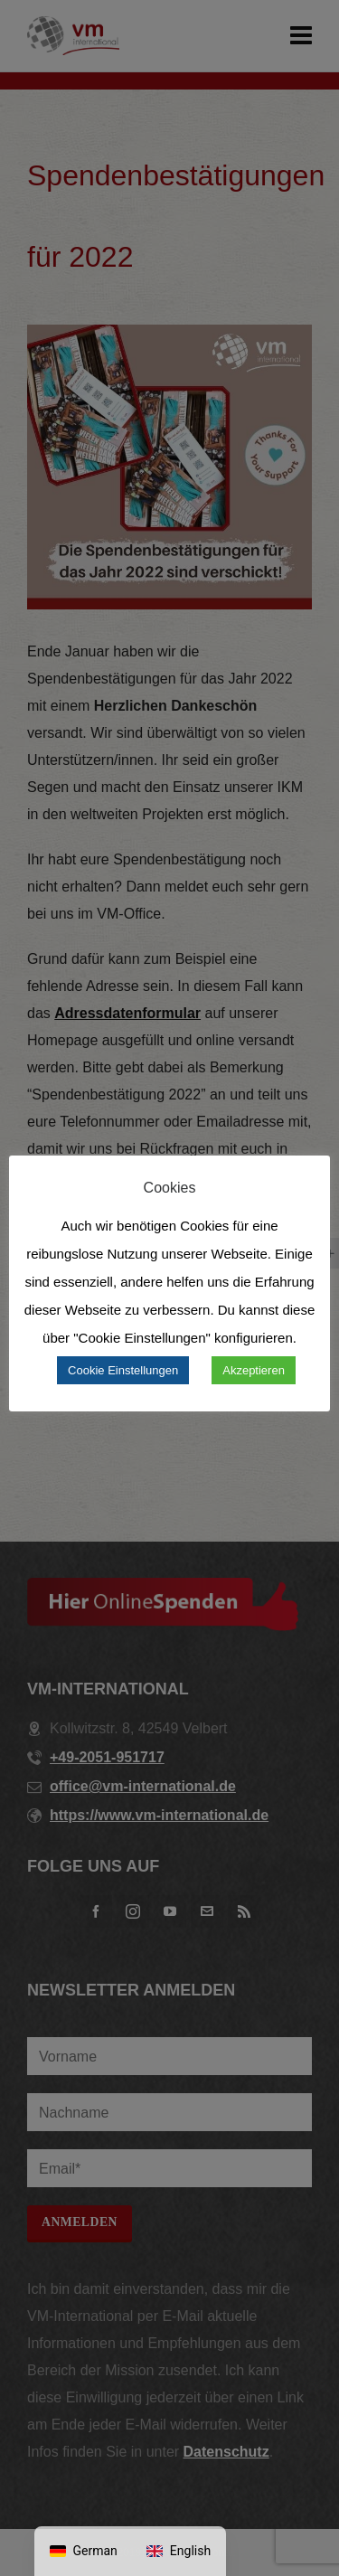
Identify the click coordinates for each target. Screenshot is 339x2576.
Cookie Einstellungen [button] (123, 1370)
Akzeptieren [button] (253, 1370)
